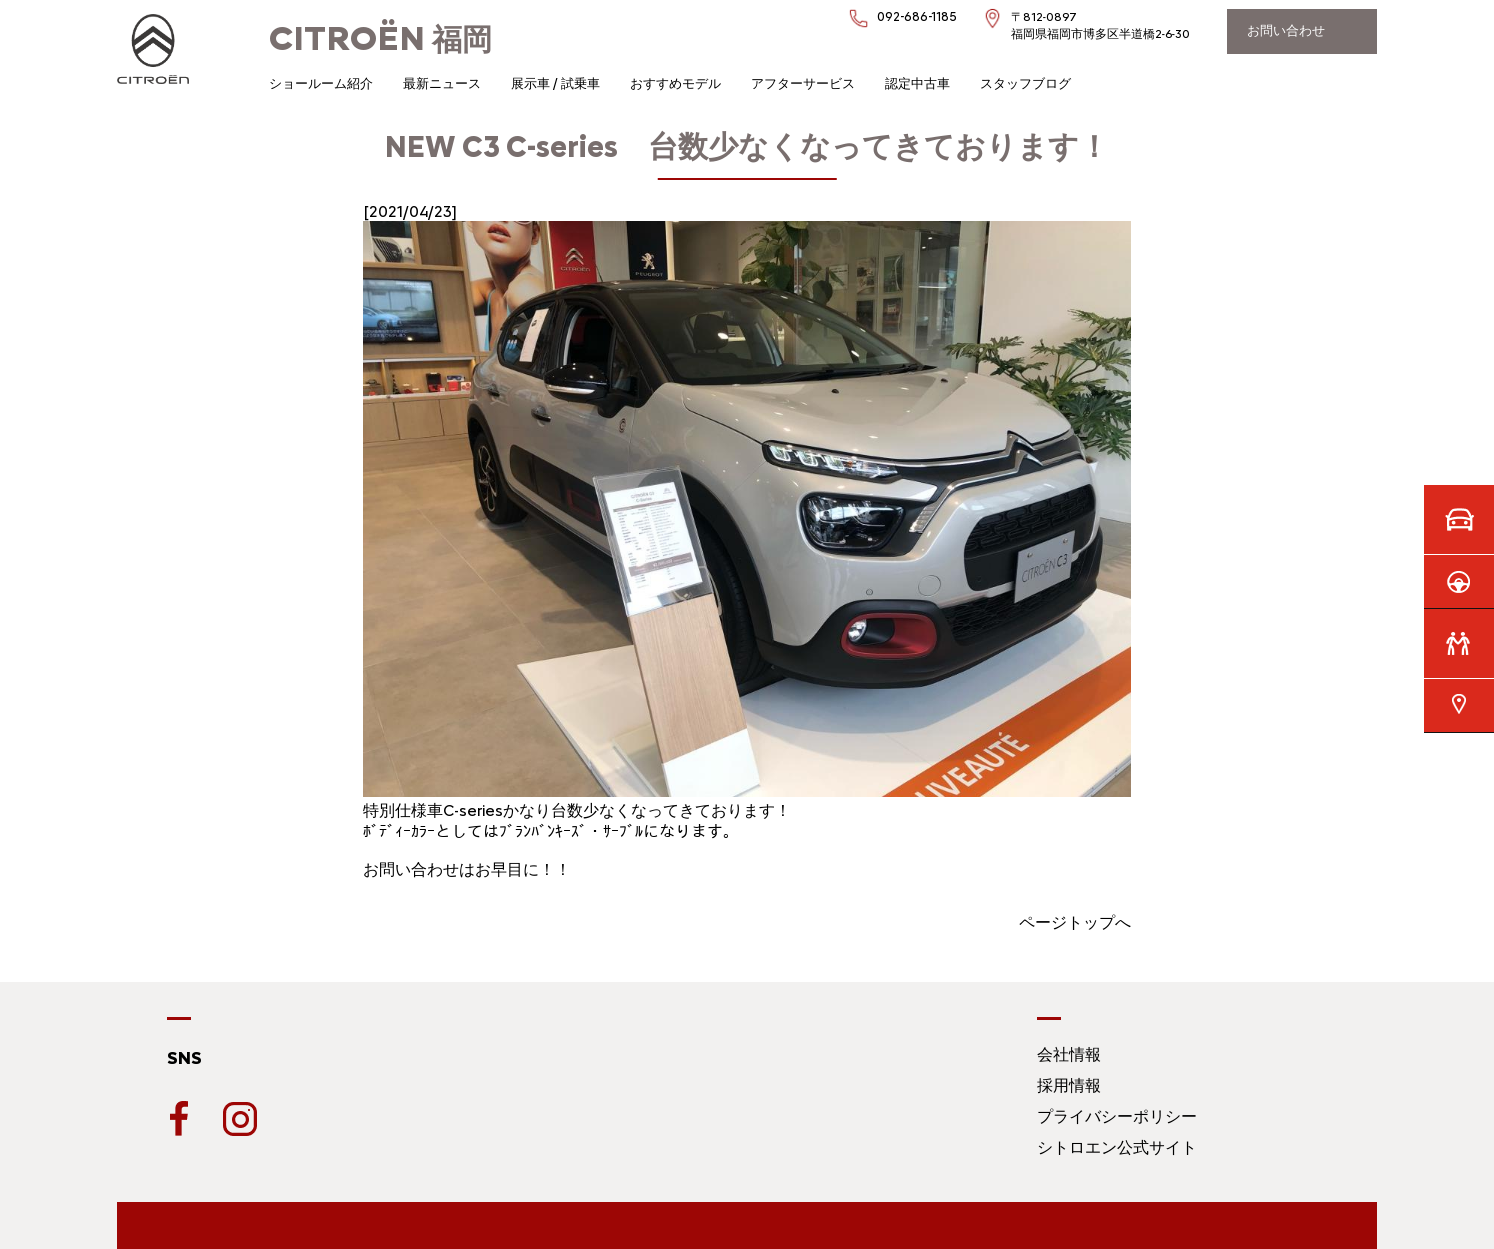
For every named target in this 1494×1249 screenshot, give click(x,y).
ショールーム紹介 (321, 83)
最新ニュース (442, 83)
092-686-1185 (917, 16)
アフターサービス (803, 83)
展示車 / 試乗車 (555, 83)
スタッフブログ (1025, 83)
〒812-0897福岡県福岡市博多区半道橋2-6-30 (1100, 25)
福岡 (380, 39)
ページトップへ (1075, 922)
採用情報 (1069, 1085)
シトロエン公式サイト (1117, 1147)
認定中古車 (917, 83)
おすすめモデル (675, 83)
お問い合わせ (1286, 30)
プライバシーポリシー (1117, 1116)
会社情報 (1069, 1054)
